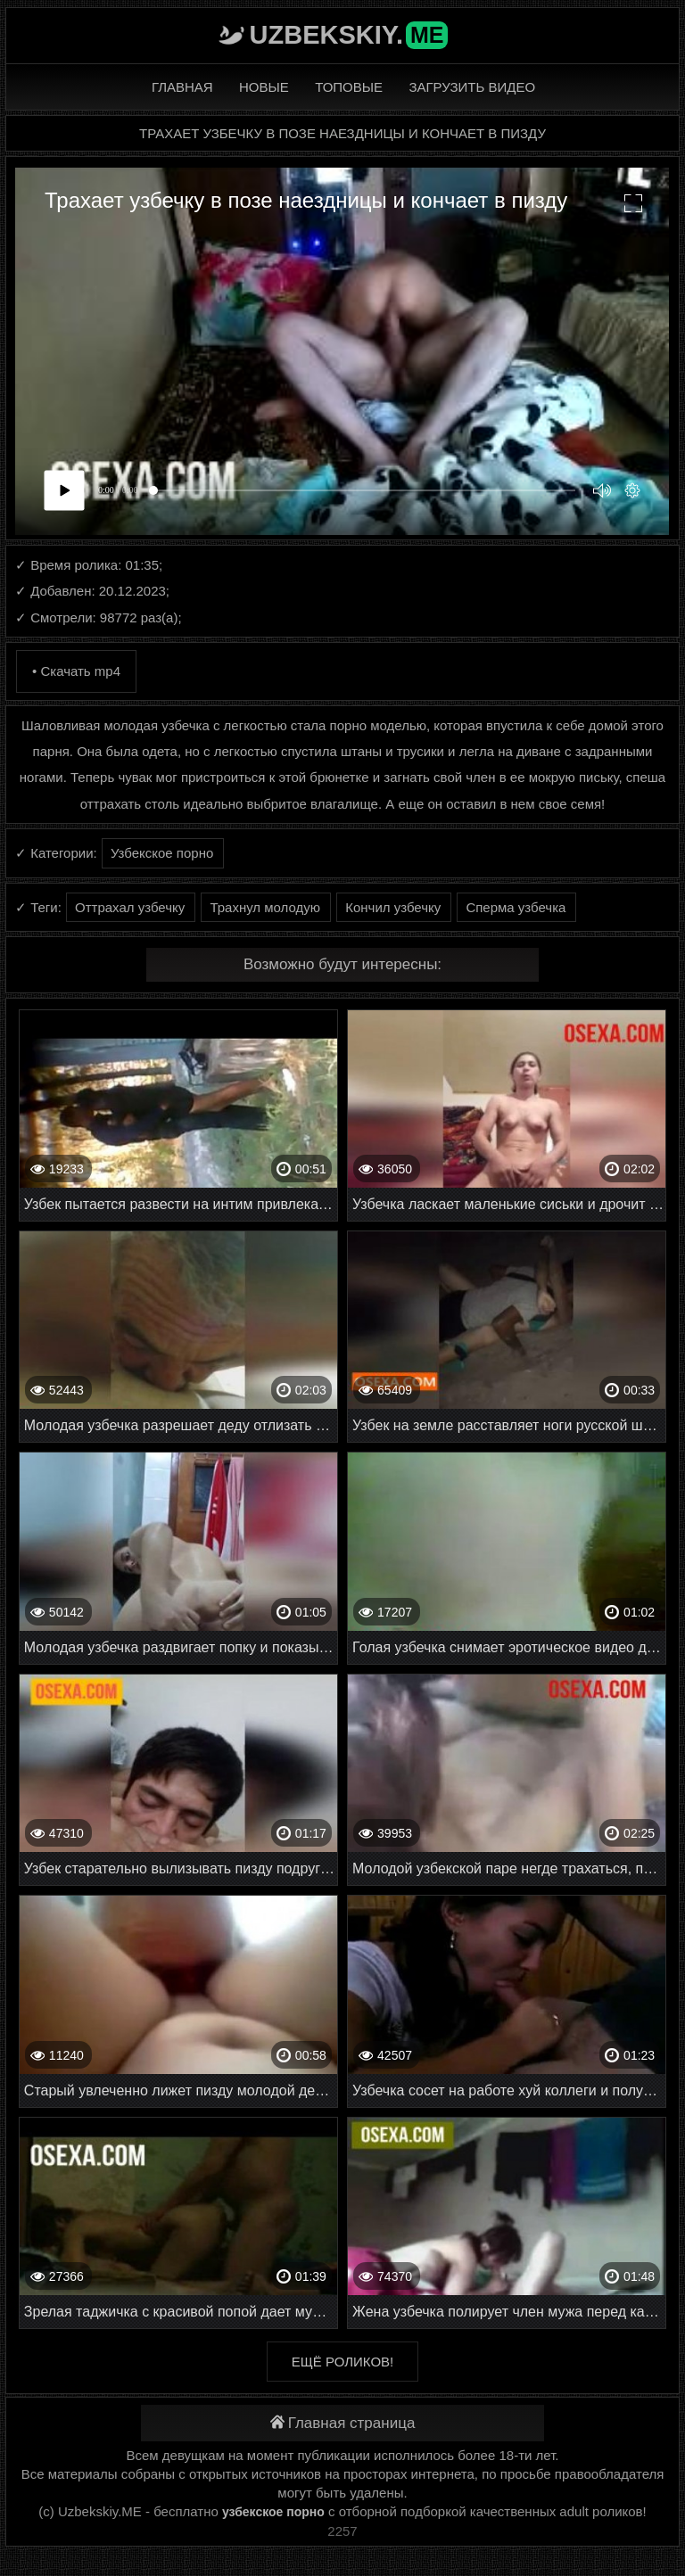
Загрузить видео (472, 87)
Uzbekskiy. (349, 35)
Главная (182, 87)
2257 (342, 2531)
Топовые (349, 87)
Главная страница (343, 2423)
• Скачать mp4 (76, 671)
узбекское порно (273, 2512)
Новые (264, 87)
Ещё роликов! (342, 2361)
